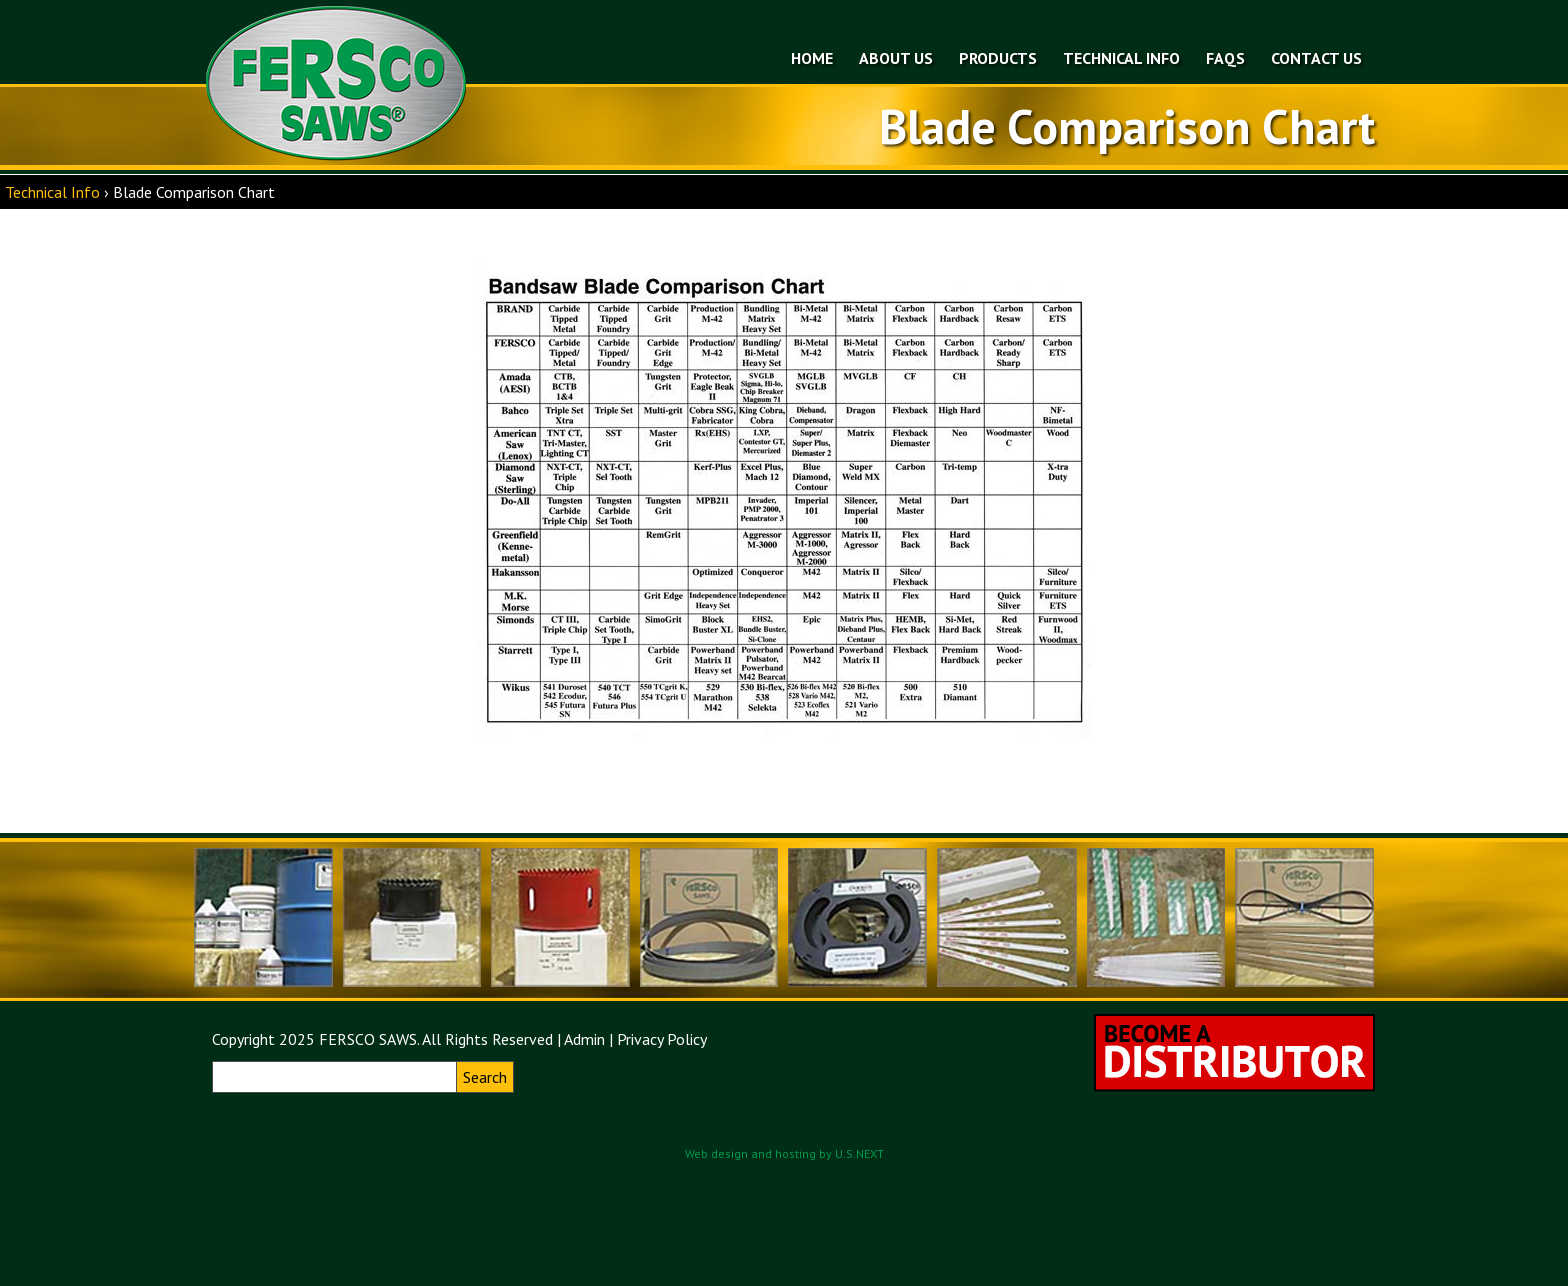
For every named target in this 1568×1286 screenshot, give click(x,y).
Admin (584, 1039)
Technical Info (1121, 58)
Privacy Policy (662, 1039)
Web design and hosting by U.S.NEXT (784, 1153)
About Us (896, 58)
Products (998, 58)
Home (812, 58)
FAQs (1225, 58)
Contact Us (1316, 58)
